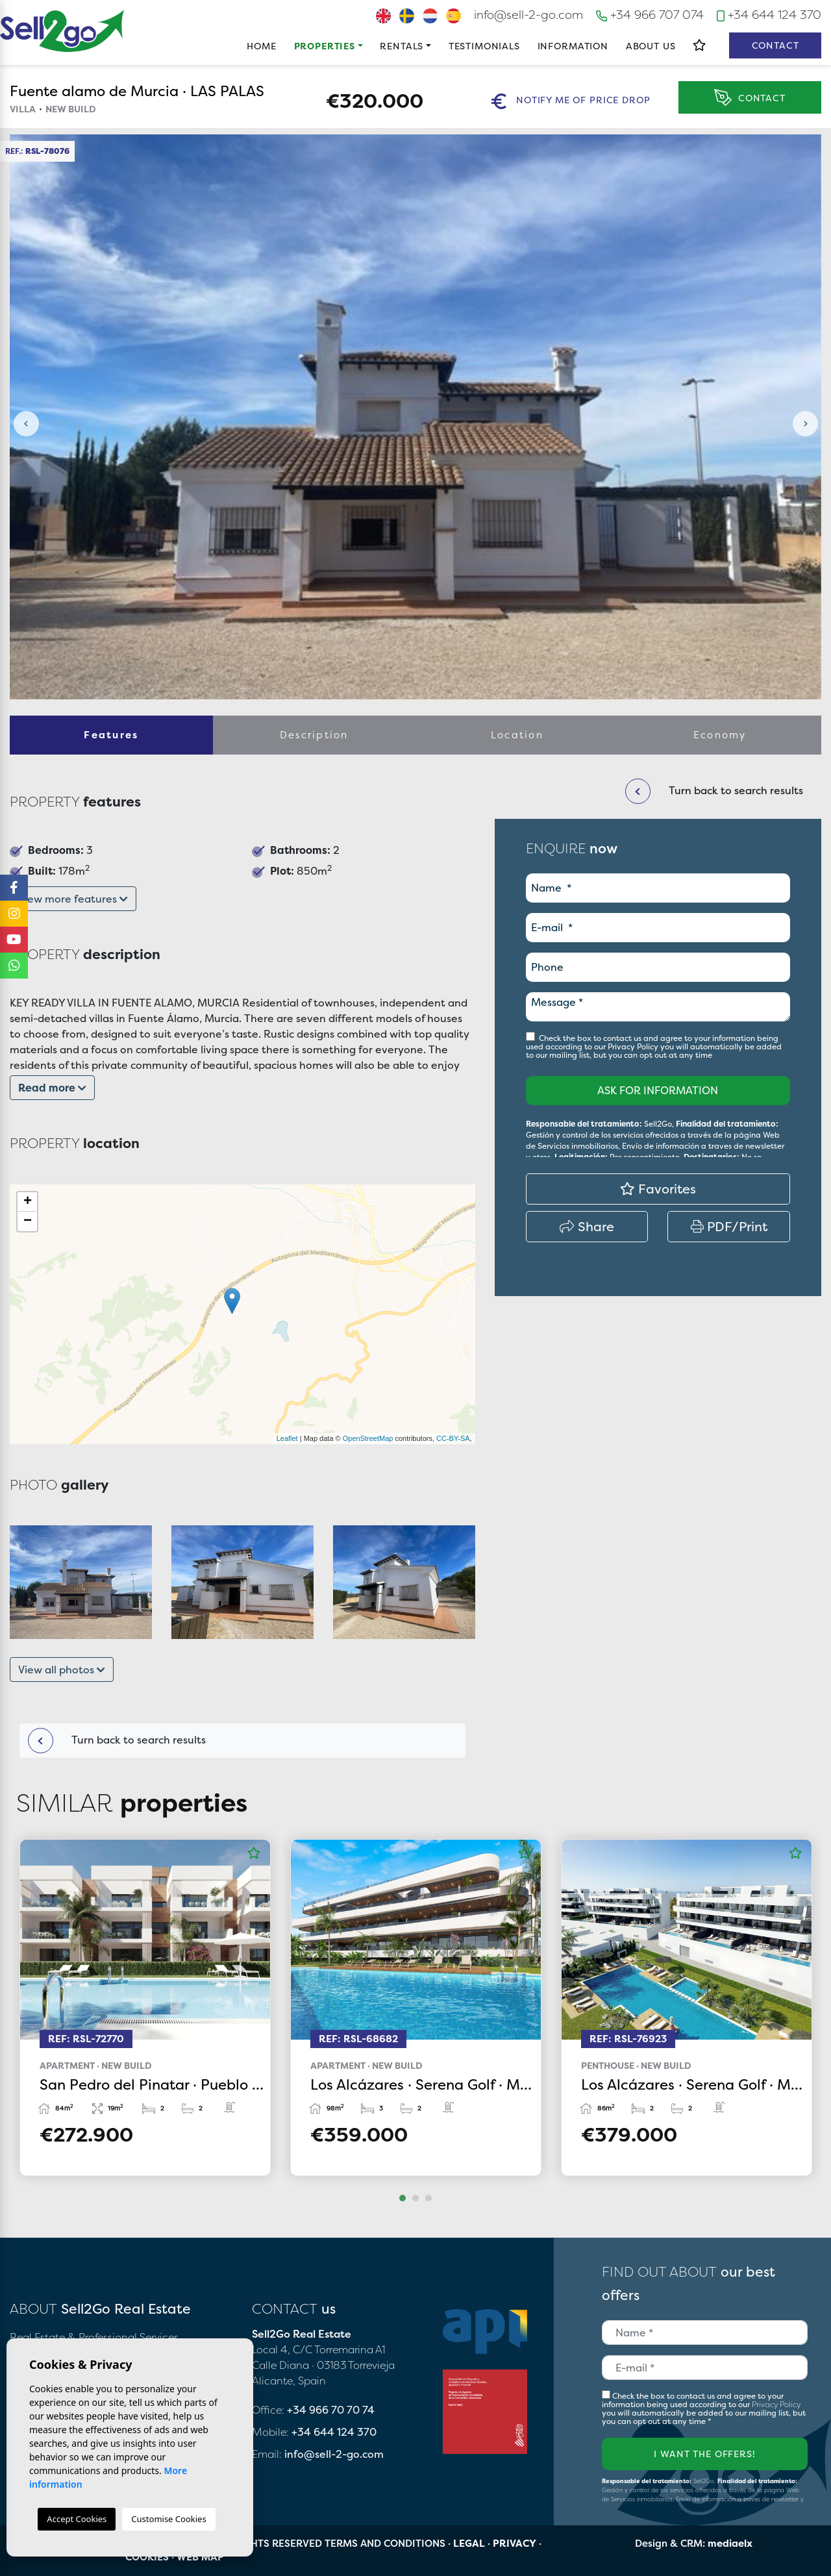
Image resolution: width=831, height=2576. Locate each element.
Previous (26, 423)
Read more (52, 1088)
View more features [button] (73, 899)
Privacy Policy (634, 1046)
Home (261, 46)
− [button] (27, 1221)
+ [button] (27, 1202)
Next (805, 423)
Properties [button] (324, 46)
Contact (775, 45)
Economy (720, 735)
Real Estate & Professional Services (94, 2337)
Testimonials (484, 46)
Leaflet (287, 1438)
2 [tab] (415, 2198)
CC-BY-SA (453, 1438)
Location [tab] (517, 735)
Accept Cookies (76, 2519)
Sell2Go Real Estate (62, 31)
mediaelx (730, 2543)
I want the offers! (704, 2453)
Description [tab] (314, 735)
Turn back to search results (117, 1740)
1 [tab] (402, 2198)
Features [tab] (111, 735)
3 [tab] (428, 2198)
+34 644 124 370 (769, 14)
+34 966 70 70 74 (331, 2410)
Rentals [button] (401, 46)
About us (651, 46)
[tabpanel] (145, 2007)
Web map (200, 2557)
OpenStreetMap (368, 1438)
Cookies (147, 2557)
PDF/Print (729, 1226)
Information (573, 46)
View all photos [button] (61, 1669)
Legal (469, 2543)
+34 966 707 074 (650, 14)
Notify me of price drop (571, 101)
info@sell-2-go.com (528, 14)
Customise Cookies (168, 2519)
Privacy (514, 2543)
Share (587, 1226)
